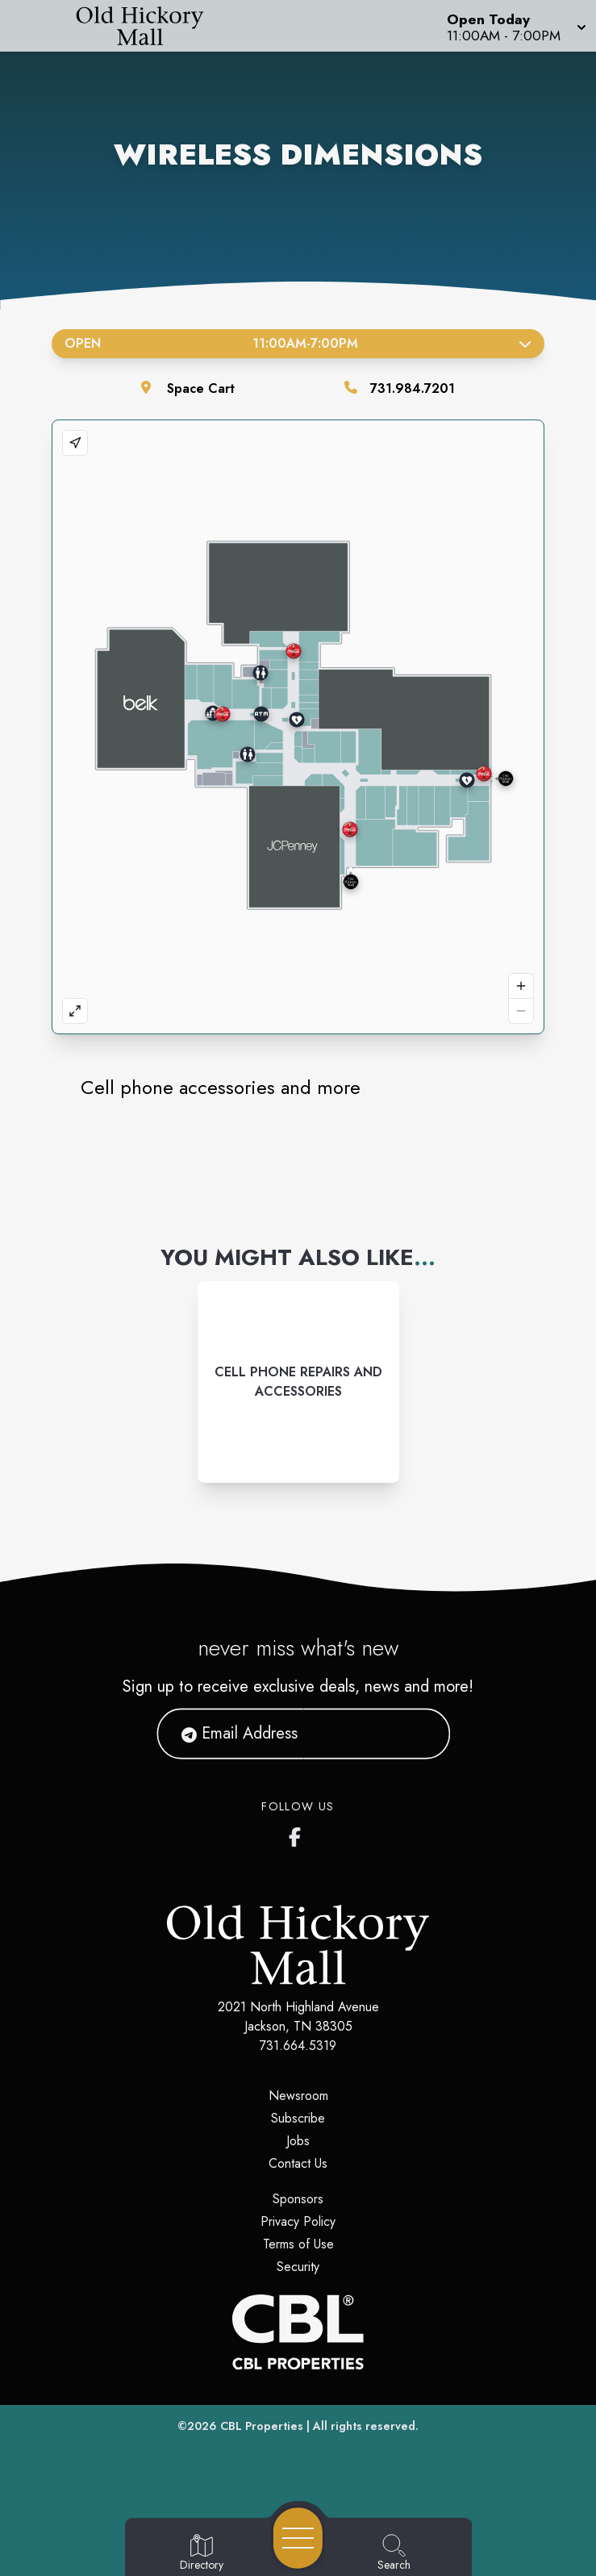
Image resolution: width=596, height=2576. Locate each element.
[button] (515, 25)
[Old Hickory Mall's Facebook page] (298, 1834)
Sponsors (298, 2199)
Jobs (298, 2140)
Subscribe (298, 2118)
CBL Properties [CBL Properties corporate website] (261, 2426)
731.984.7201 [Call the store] (412, 388)
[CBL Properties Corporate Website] (298, 2331)
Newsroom (298, 2095)
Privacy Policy (298, 2221)
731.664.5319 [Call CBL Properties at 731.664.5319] (298, 2045)
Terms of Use (298, 2244)
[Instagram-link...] (298, 1382)
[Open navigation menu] (298, 2538)
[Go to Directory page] (201, 2553)
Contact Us (298, 2163)
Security (298, 2266)
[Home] (152, 25)
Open (298, 343)
